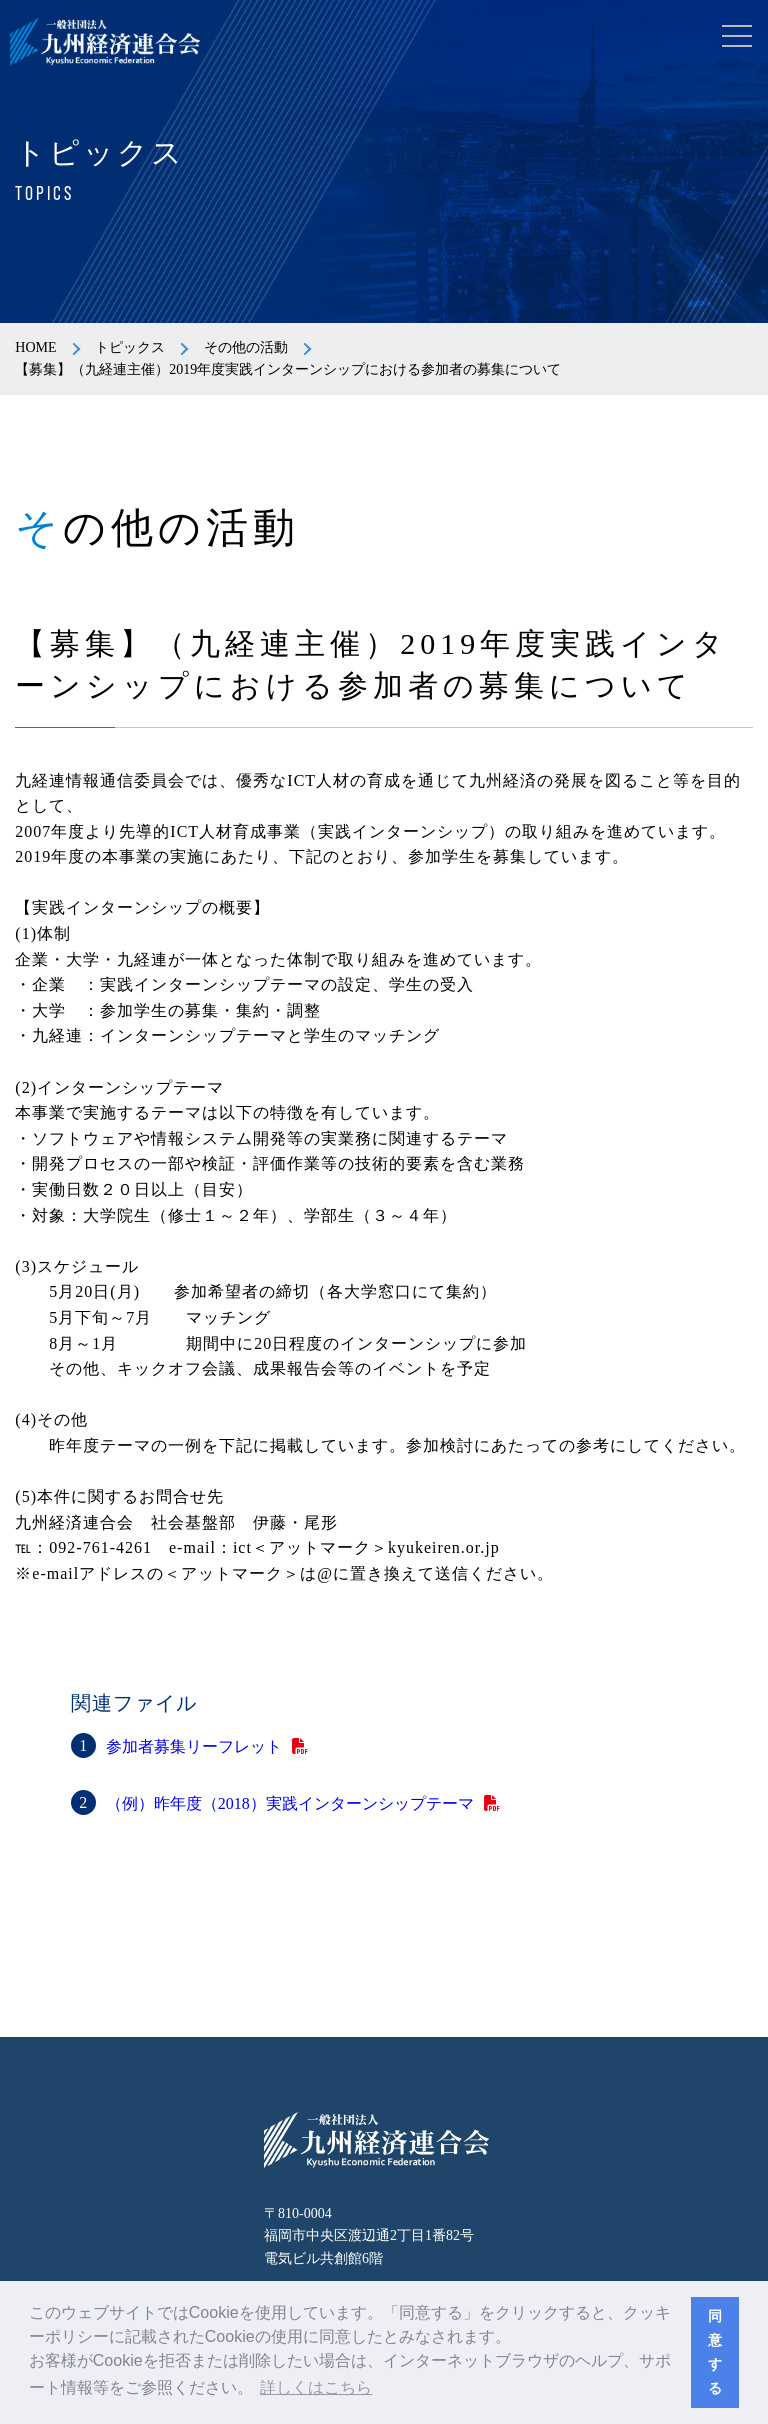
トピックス (130, 347)
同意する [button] (715, 2352)
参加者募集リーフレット (194, 1746)
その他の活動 (246, 347)
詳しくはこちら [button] (316, 2387)
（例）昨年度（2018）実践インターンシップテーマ (290, 1803)
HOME (35, 347)
